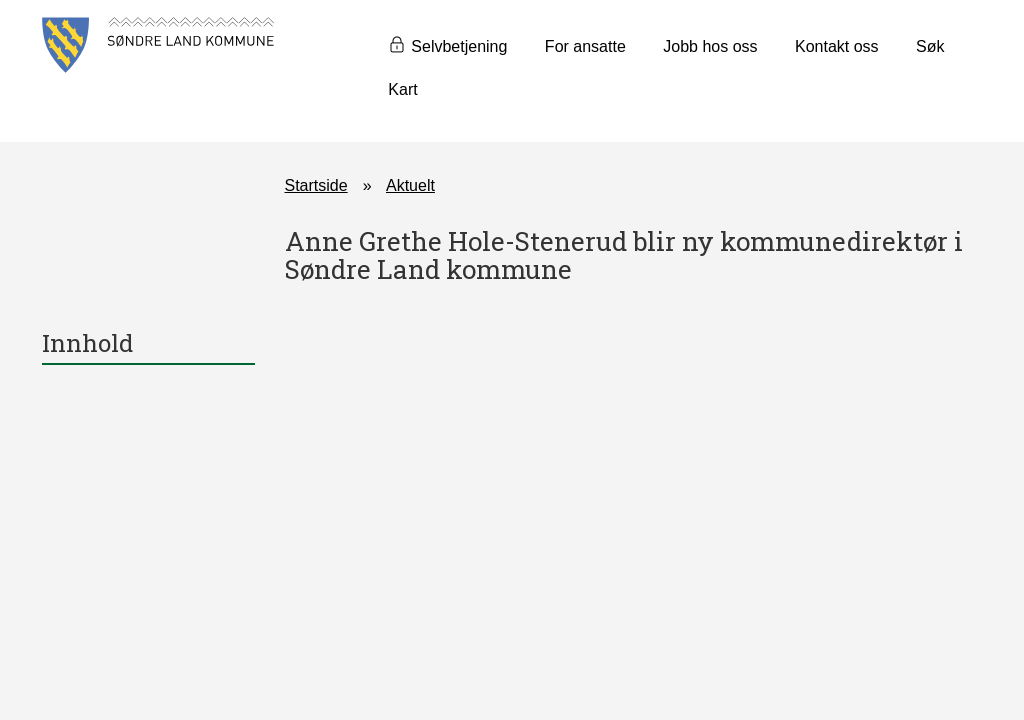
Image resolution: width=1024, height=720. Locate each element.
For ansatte (585, 46)
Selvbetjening (459, 46)
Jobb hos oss (710, 46)
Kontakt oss (837, 46)
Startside (316, 185)
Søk (930, 46)
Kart (402, 89)
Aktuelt (410, 185)
